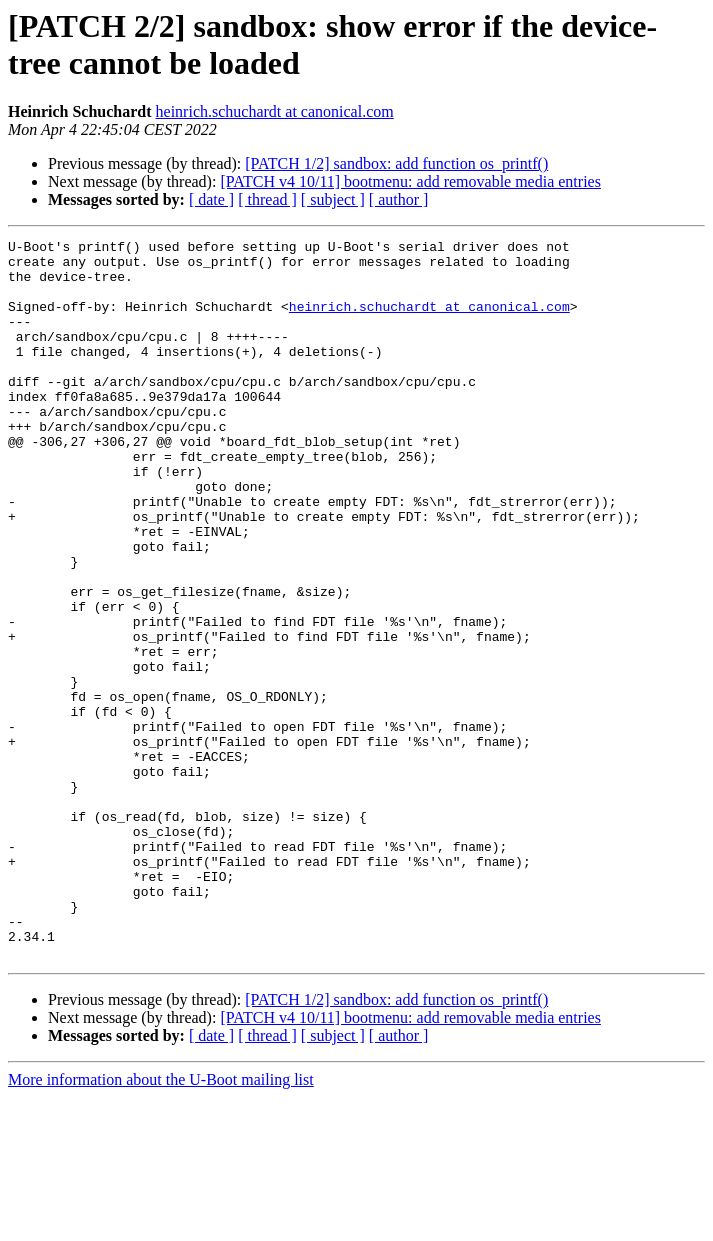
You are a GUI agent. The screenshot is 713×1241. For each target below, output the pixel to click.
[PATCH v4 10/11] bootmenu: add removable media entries (410, 181)
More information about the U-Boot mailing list (161, 1223)
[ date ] (211, 199)
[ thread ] (267, 199)
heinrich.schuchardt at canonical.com (275, 111)
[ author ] (399, 199)
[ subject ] (333, 199)
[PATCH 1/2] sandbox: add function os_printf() (396, 163)
